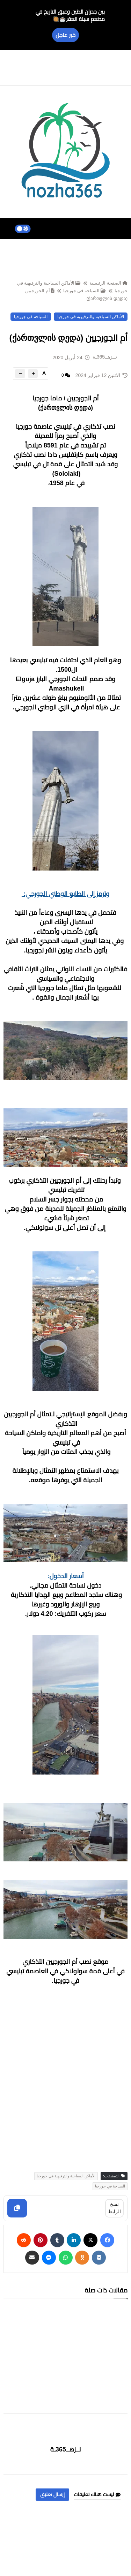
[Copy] (17, 2208)
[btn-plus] (33, 373)
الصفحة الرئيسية (108, 283)
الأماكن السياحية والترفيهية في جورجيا (90, 316)
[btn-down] (20, 373)
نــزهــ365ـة (65, 2449)
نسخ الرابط (114, 2207)
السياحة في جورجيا (84, 290)
